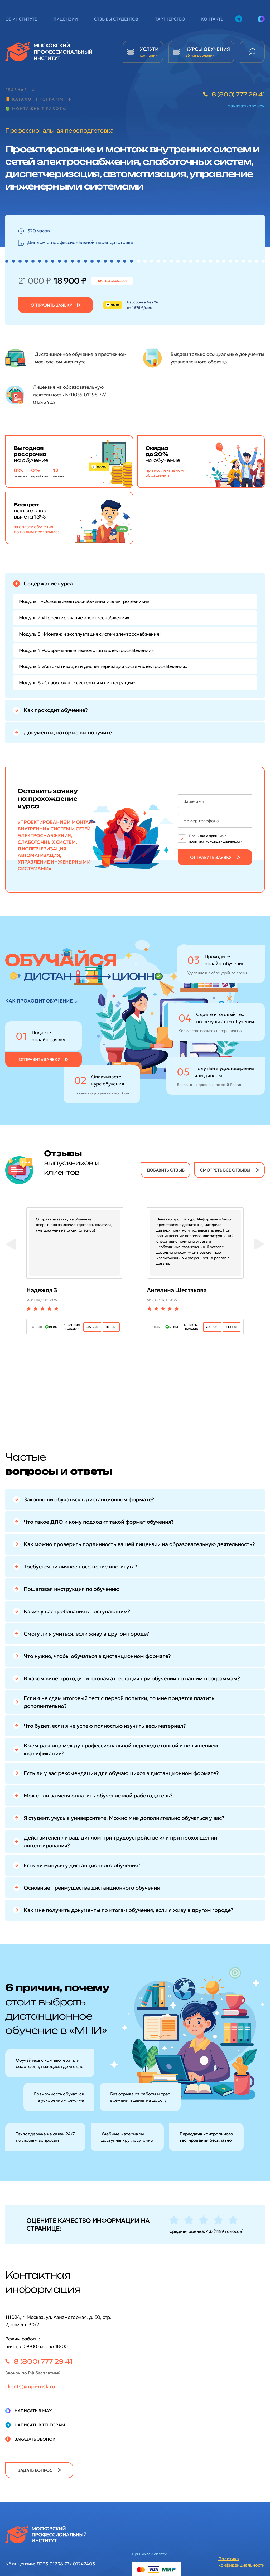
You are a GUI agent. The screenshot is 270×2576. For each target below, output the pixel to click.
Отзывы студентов (116, 19)
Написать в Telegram (40, 2425)
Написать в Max (33, 2410)
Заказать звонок (35, 2439)
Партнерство (169, 19)
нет (111, 1327)
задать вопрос (35, 2470)
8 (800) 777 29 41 (238, 94)
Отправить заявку (51, 305)
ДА (92, 1327)
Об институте (21, 19)
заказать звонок (246, 106)
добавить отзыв (166, 1170)
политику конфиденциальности (216, 841)
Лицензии (65, 19)
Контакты (212, 19)
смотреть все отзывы (225, 1170)
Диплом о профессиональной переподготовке (80, 242)
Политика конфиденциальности (241, 2562)
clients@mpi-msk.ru (30, 2386)
